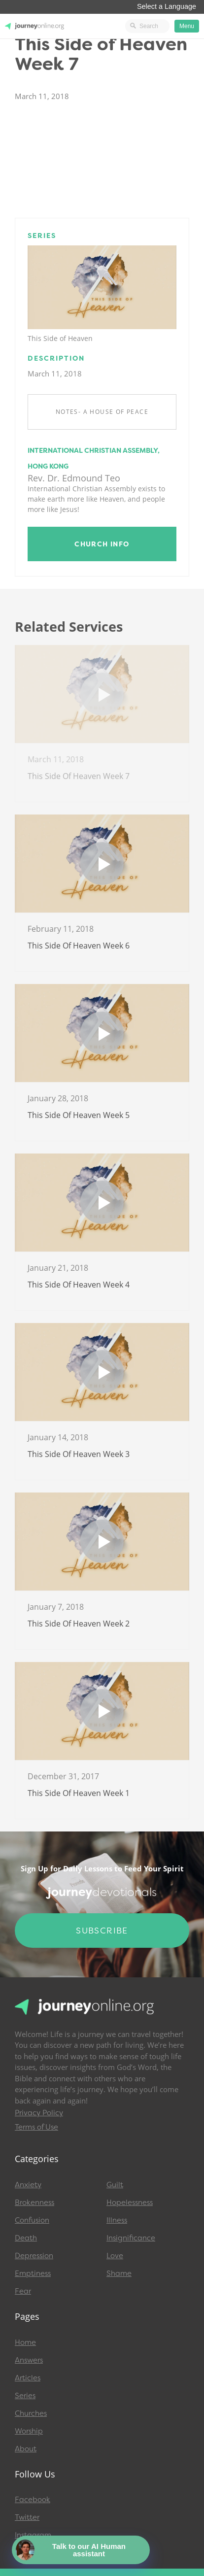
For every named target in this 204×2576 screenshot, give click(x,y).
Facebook (32, 2500)
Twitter (27, 2517)
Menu (186, 26)
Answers (29, 2360)
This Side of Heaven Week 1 (79, 1793)
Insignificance (130, 2238)
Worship (29, 2431)
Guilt (114, 2185)
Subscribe (102, 1930)
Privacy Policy (39, 2113)
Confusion (32, 2220)
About (25, 2449)
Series (25, 2396)
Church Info (101, 544)
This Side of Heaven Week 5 (79, 1115)
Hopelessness (129, 2202)
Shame (119, 2273)
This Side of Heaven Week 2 (79, 1623)
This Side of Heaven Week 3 (79, 1454)
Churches (31, 2413)
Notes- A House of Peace (102, 411)
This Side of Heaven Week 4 (79, 1284)
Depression (34, 2256)
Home (25, 2342)
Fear (23, 2291)
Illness (116, 2220)
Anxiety (28, 2185)
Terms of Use (36, 2127)
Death (26, 2238)
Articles (27, 2378)
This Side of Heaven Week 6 (79, 945)
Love (114, 2256)
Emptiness (33, 2273)
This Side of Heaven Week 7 (79, 776)
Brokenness (34, 2202)
